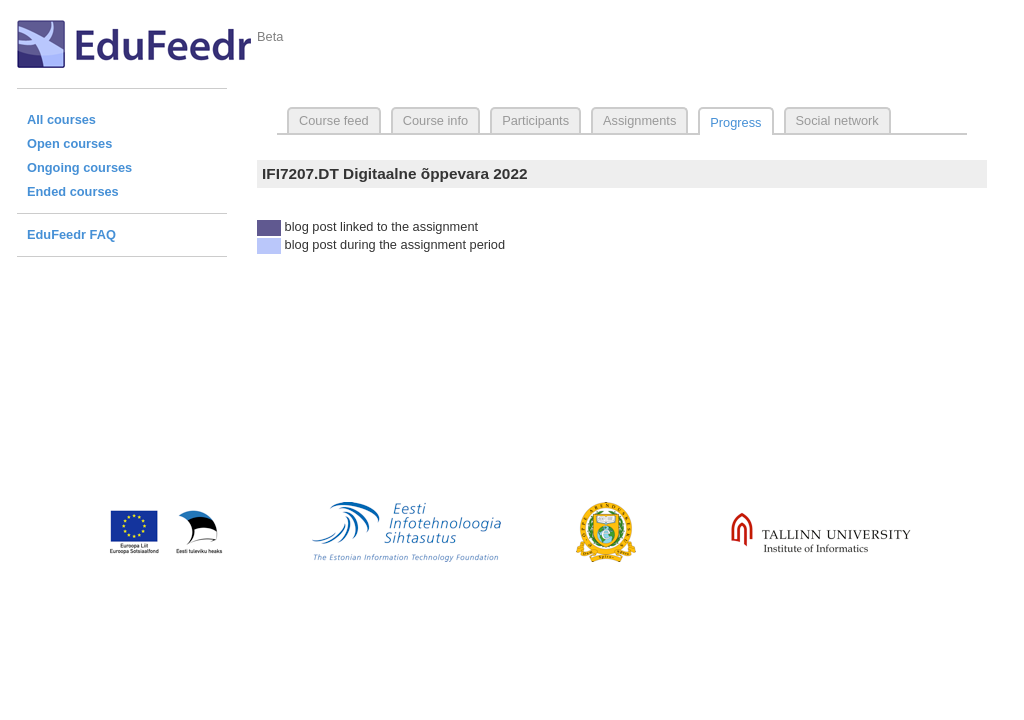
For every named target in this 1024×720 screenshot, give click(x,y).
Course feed (334, 120)
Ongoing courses (79, 167)
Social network (837, 120)
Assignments (639, 120)
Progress (735, 122)
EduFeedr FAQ (71, 234)
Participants (535, 120)
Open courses (69, 143)
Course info (435, 120)
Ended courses (73, 191)
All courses (61, 119)
